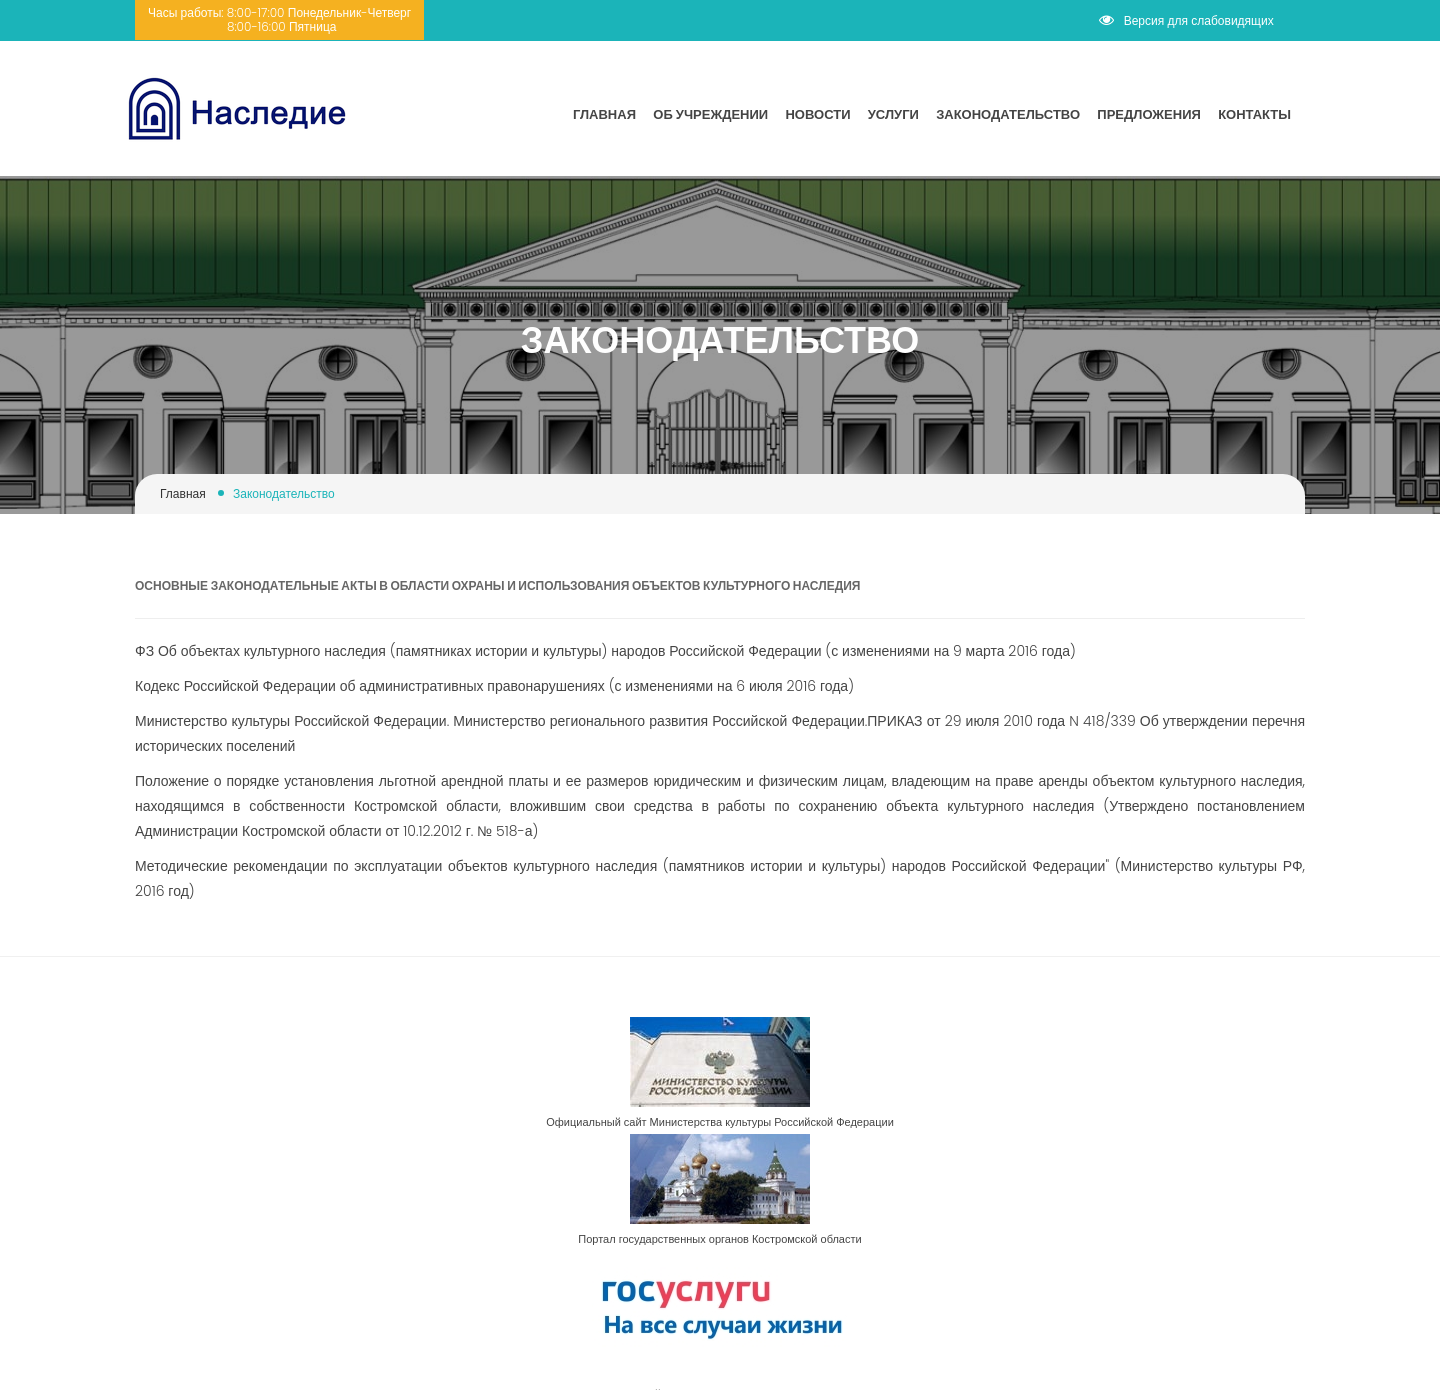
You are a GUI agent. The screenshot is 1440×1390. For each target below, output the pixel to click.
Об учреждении (710, 114)
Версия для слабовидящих (1186, 20)
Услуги (893, 114)
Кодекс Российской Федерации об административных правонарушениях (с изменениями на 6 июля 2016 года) (494, 686)
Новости (817, 114)
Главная (604, 114)
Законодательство (1008, 114)
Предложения (1149, 114)
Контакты (1254, 114)
